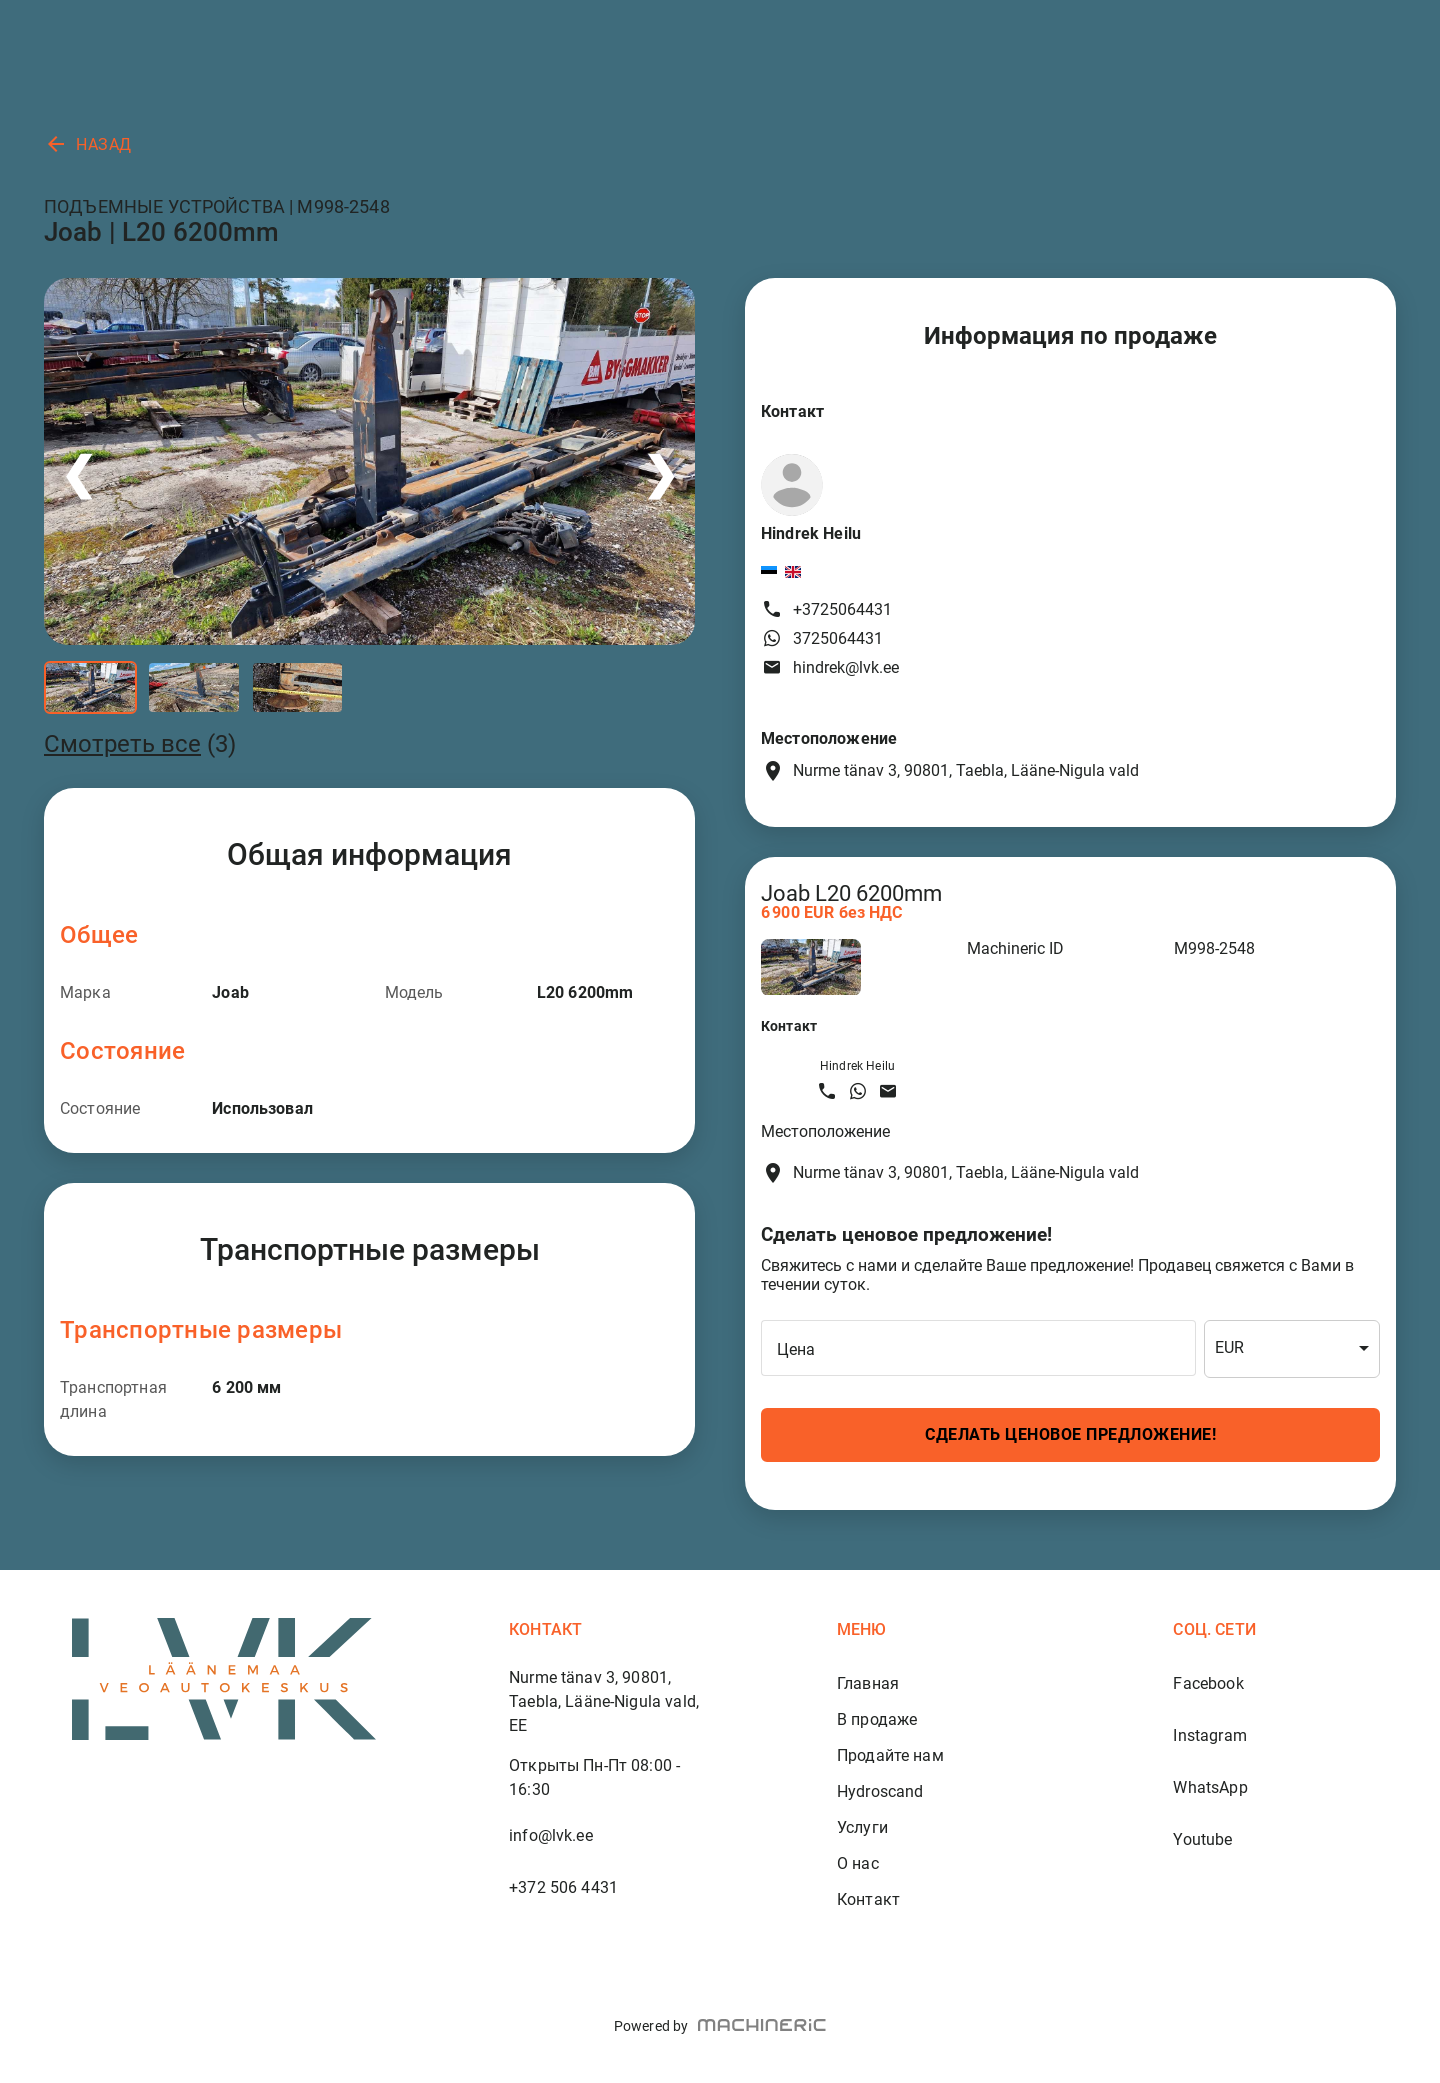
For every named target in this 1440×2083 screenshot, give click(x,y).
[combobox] (1292, 1349)
